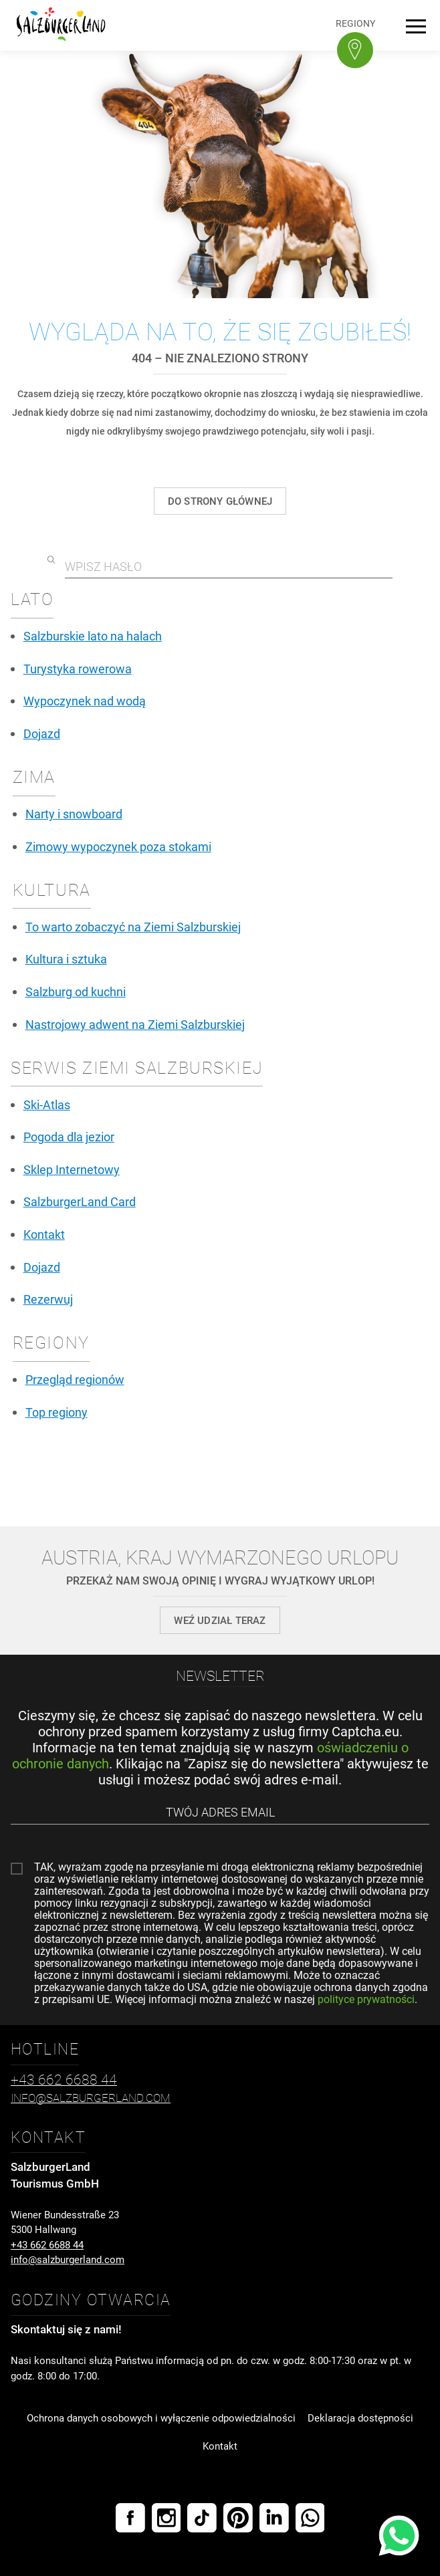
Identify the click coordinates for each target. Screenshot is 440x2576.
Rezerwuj (48, 1299)
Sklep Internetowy (71, 1170)
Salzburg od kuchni (75, 992)
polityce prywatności (366, 1999)
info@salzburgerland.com (67, 2260)
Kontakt (44, 1235)
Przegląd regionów (74, 1380)
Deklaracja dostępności (360, 2418)
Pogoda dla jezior (68, 1137)
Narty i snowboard (73, 814)
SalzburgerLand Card (79, 1202)
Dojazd (41, 734)
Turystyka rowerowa (77, 669)
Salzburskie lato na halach (92, 636)
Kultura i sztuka (66, 959)
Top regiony (56, 1412)
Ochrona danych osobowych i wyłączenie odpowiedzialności (161, 2418)
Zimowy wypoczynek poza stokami (118, 847)
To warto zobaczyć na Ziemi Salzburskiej (133, 927)
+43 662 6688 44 (47, 2245)
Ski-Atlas (46, 1105)
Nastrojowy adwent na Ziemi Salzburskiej (135, 1025)
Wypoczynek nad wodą (84, 701)
